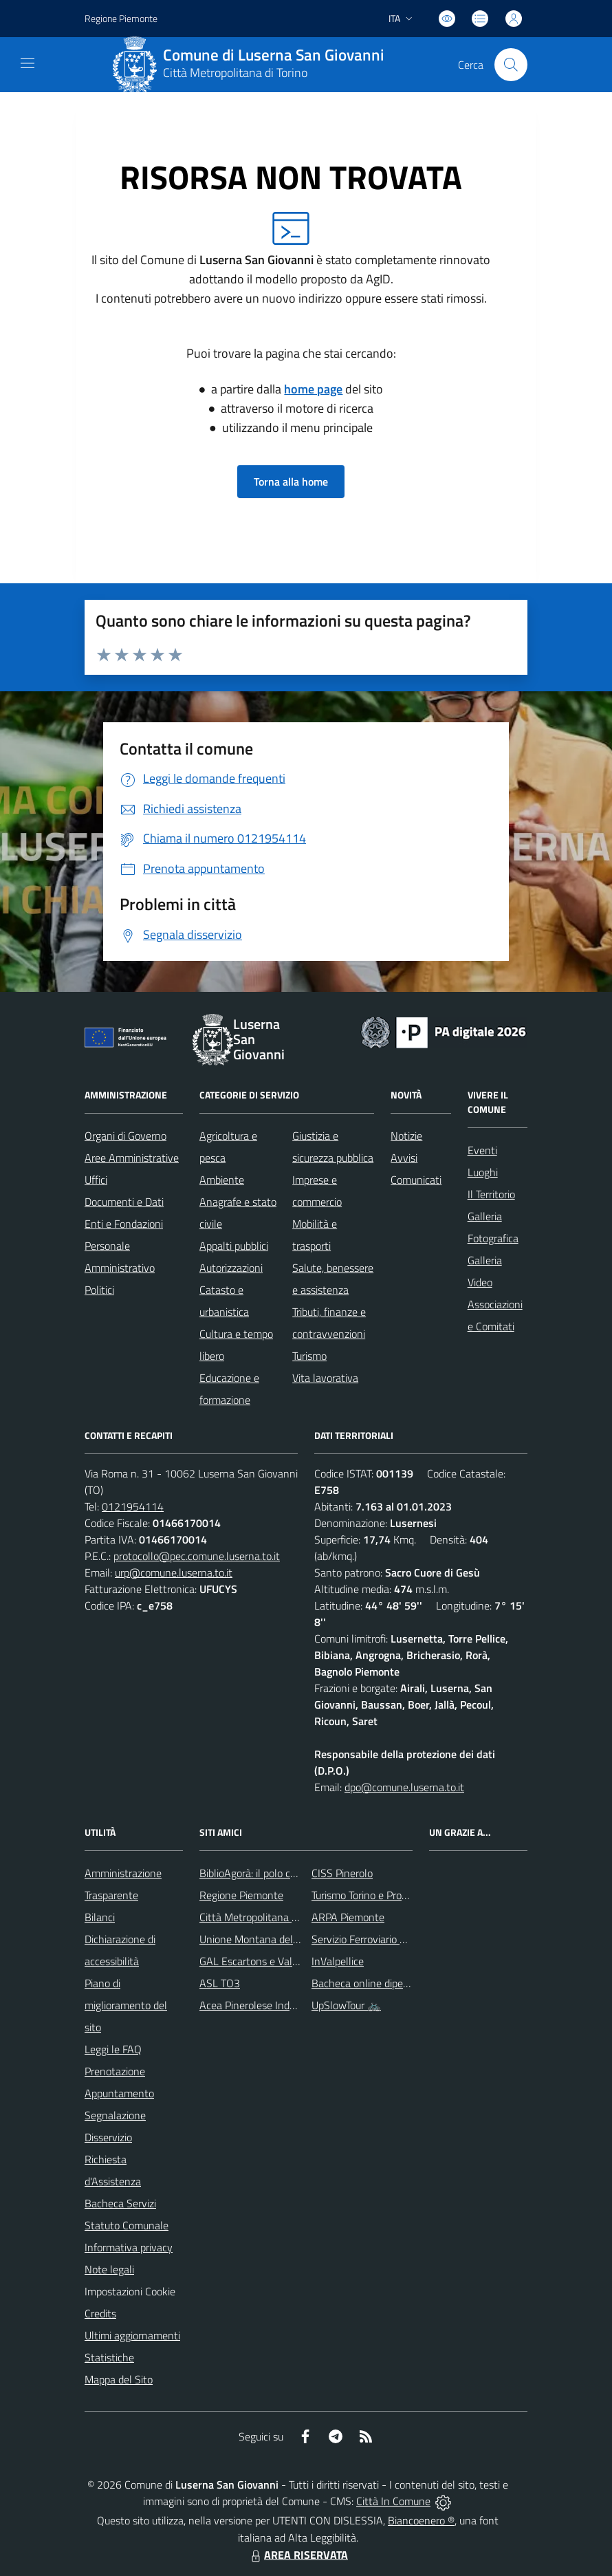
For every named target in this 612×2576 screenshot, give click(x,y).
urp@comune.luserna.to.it (173, 1572)
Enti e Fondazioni (124, 1223)
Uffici (96, 1179)
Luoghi (483, 1172)
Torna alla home (291, 481)
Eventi (482, 1150)
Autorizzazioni (231, 1267)
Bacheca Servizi (120, 2203)
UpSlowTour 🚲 (346, 2005)
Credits (100, 2313)
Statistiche (109, 2357)
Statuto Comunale (126, 2225)
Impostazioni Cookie (130, 2291)
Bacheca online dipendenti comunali (394, 1983)
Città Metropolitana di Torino (235, 72)
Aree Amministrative (132, 1157)
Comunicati (416, 1179)
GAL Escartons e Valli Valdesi (265, 1961)
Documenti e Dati (124, 1201)
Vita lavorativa (325, 1378)
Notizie (406, 1135)
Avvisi (404, 1157)
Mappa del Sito (119, 2379)
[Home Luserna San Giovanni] (254, 64)
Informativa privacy (129, 2247)
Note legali (109, 2269)
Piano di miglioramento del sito (126, 2005)
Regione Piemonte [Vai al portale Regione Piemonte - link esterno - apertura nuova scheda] (121, 18)
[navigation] (27, 63)
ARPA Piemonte (348, 1917)
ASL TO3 (219, 1983)
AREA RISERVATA (298, 2554)
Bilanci (100, 1917)
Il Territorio (491, 1194)
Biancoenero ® (421, 2520)
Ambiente (221, 1179)
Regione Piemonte (241, 1895)
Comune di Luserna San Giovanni (273, 55)
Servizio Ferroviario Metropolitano (388, 1939)
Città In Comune (393, 2501)
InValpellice (338, 1961)
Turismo (309, 1355)
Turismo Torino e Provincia (370, 1895)
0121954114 (133, 1506)
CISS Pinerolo (342, 1873)
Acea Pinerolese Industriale (261, 2005)
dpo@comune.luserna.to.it (404, 1787)
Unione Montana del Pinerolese (271, 1939)
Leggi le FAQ (113, 2049)
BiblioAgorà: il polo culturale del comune (290, 1873)
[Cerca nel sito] (510, 64)
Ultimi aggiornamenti (132, 2335)
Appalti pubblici (233, 1245)
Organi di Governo (125, 1135)
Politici (99, 1289)
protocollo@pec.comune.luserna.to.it (196, 1556)
